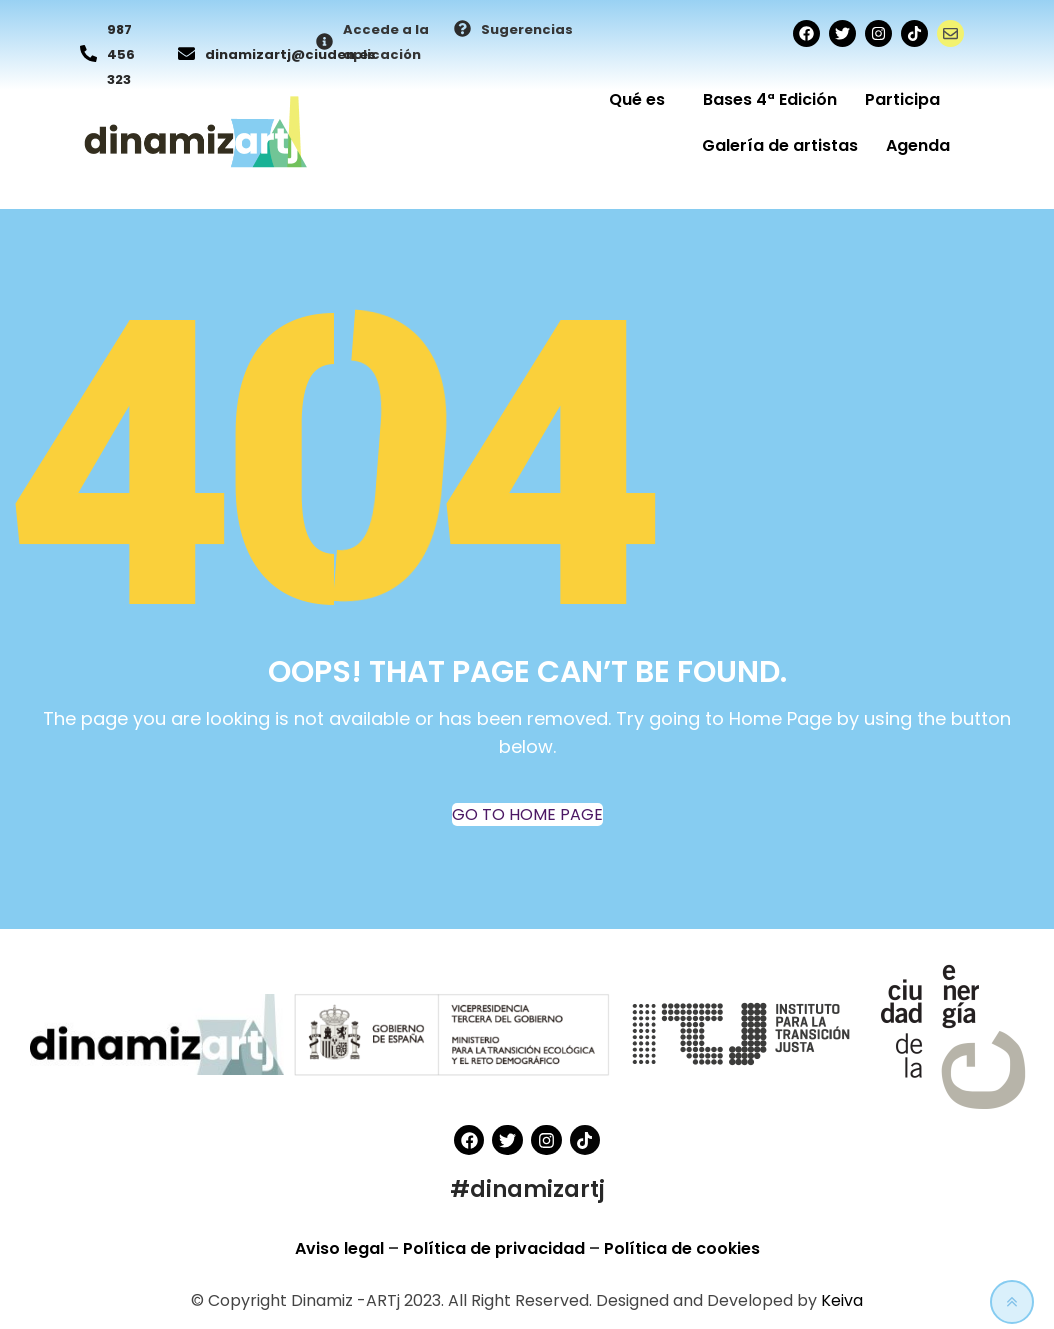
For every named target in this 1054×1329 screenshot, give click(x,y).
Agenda (918, 145)
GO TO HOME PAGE (527, 814)
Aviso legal (341, 1248)
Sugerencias (527, 29)
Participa (907, 99)
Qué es (642, 99)
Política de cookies (682, 1248)
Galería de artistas (780, 145)
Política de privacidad (496, 1248)
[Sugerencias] (462, 30)
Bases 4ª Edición (770, 99)
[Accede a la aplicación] (324, 43)
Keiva (842, 1300)
